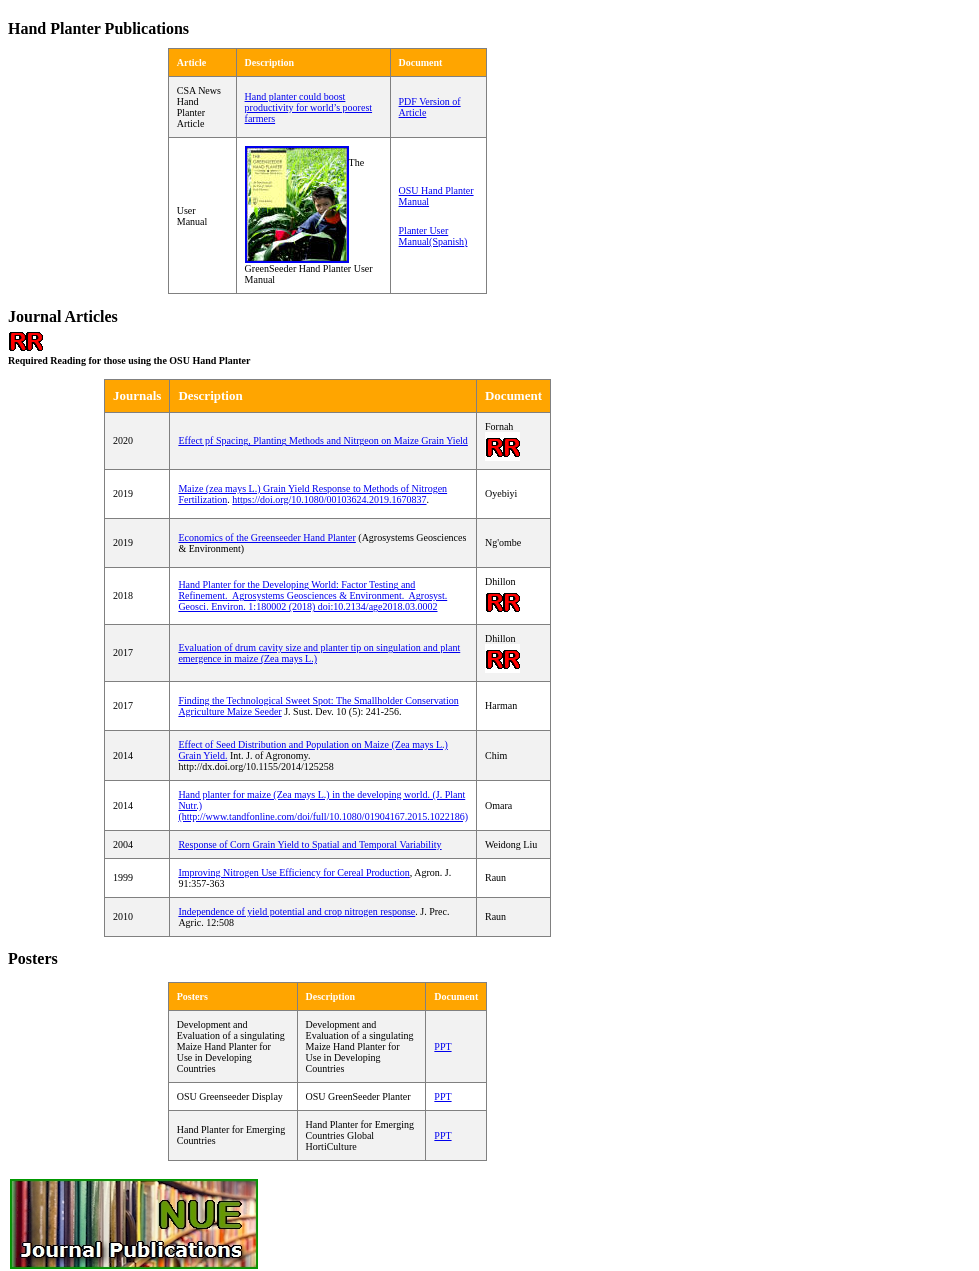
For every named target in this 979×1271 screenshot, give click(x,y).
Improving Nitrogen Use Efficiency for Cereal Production (293, 872)
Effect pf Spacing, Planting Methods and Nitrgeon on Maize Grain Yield (322, 440)
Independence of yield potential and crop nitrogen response (296, 911)
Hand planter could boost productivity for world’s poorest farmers (308, 107)
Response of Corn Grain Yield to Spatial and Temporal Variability (309, 844)
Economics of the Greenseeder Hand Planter (266, 537)
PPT (442, 1135)
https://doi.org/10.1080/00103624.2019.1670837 (329, 499)
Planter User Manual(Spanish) (433, 236)
